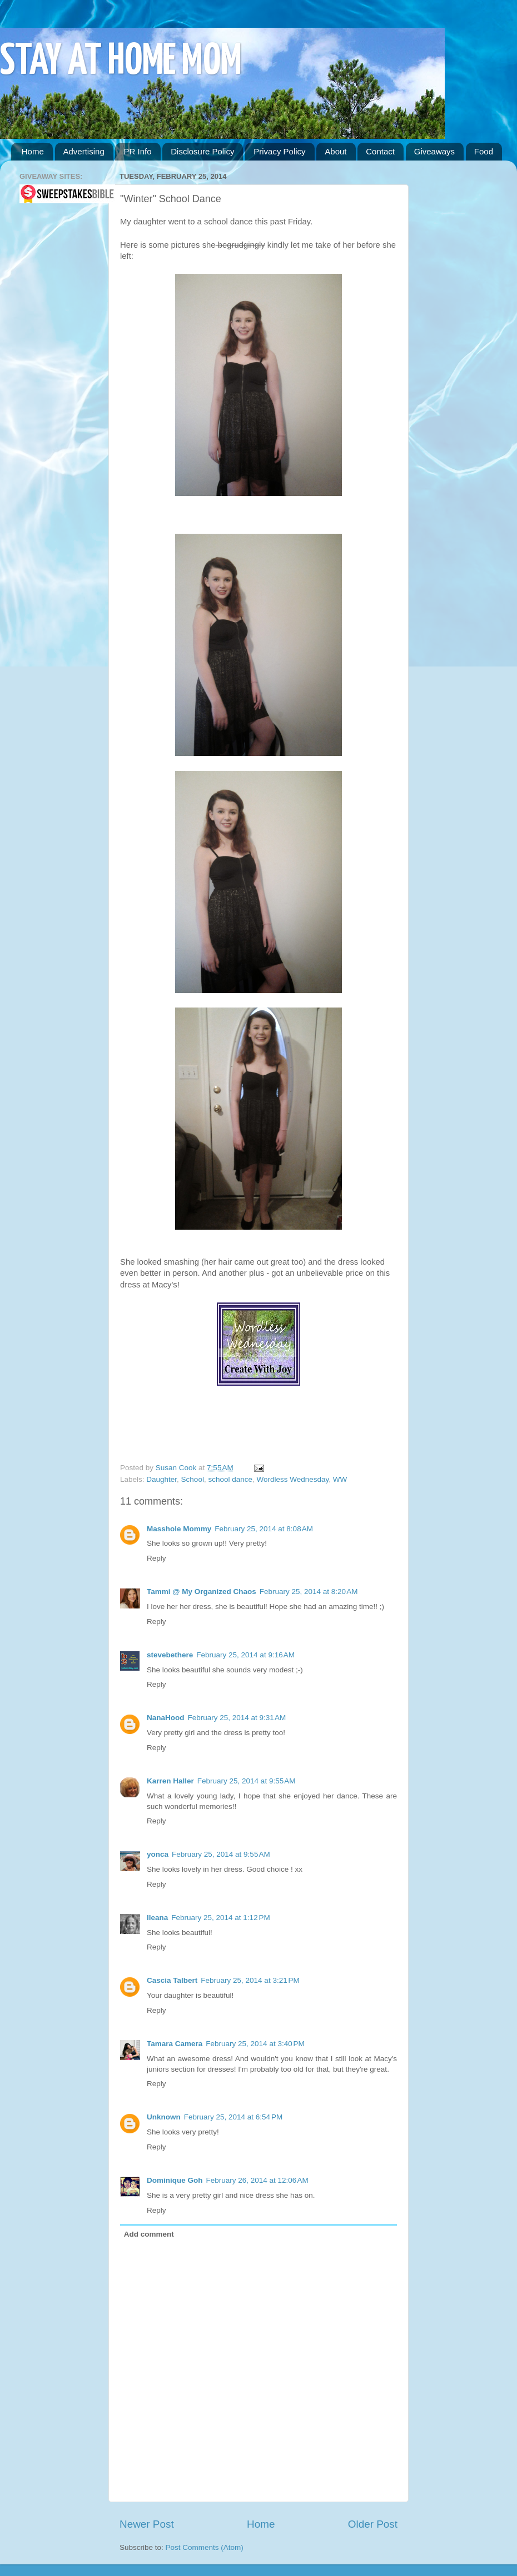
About (335, 151)
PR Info (137, 151)
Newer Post (147, 2524)
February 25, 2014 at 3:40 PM (255, 2043)
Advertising (84, 151)
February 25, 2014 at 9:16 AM (245, 1655)
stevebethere (170, 1655)
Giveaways (434, 151)
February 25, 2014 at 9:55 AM (246, 1781)
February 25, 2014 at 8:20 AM (309, 1591)
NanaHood (166, 1717)
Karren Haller (170, 1781)
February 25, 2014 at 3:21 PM (250, 1980)
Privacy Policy (279, 151)
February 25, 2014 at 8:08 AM (264, 1529)
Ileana (157, 1917)
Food (483, 151)
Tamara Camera (174, 2043)
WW (340, 1479)
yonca (157, 1854)
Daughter (161, 1479)
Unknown (164, 2117)
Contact (380, 151)
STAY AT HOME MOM (121, 62)
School (192, 1479)
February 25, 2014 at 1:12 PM (220, 1917)
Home (33, 151)
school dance (230, 1479)
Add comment (149, 2234)
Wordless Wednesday (292, 1479)
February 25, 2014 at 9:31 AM (237, 1717)
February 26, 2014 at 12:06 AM (257, 2180)
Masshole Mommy (179, 1529)
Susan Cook (177, 1468)
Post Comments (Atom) (204, 2547)
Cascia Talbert (172, 1980)
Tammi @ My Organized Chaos (201, 1591)
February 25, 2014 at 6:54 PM (233, 2117)
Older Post (372, 2524)
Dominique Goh (175, 2180)
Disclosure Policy (202, 151)
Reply (156, 1558)
